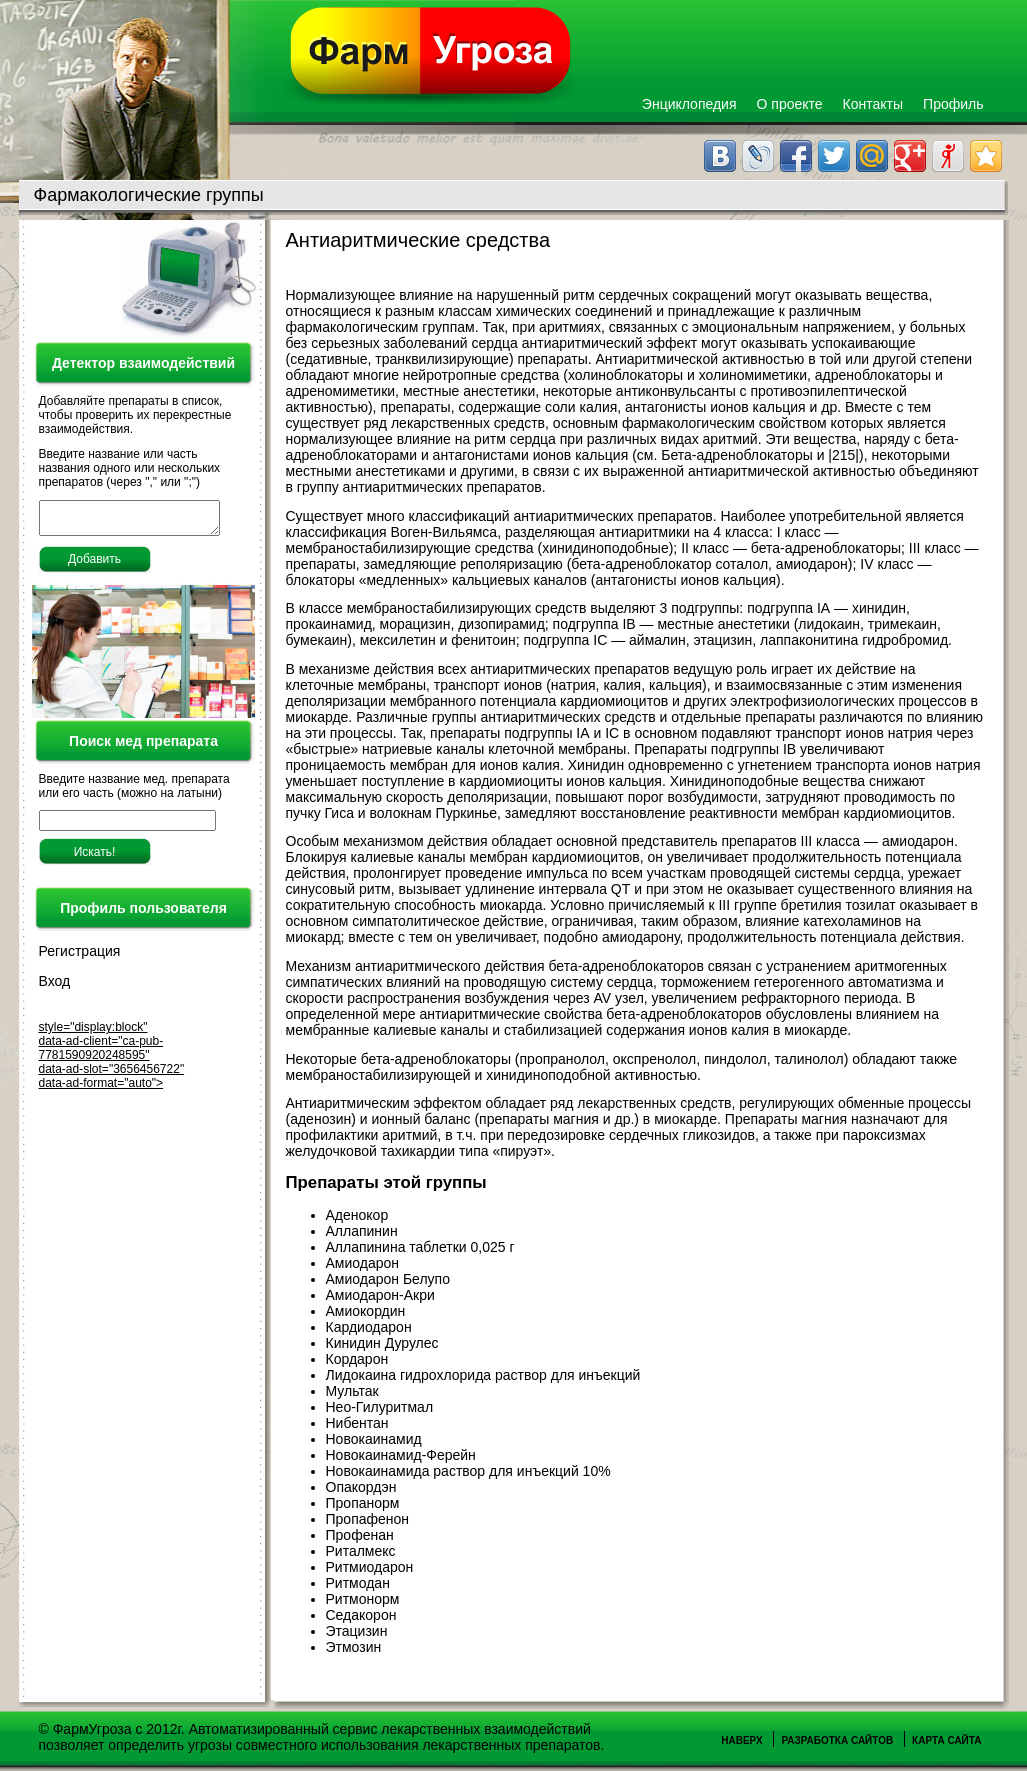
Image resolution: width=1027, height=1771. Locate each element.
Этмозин (354, 1647)
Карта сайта (946, 1740)
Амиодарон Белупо (388, 1279)
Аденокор (357, 1215)
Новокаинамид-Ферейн (401, 1455)
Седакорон (361, 1615)
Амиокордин (366, 1311)
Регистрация (80, 957)
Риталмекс (361, 1551)
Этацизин (357, 1631)
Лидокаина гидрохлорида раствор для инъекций (483, 1375)
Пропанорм (363, 1503)
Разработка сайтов (837, 1740)
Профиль (953, 104)
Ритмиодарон (370, 1567)
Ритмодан (358, 1583)
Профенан (360, 1535)
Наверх (741, 1740)
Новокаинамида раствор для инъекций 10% (468, 1471)
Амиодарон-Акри (380, 1295)
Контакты (873, 104)
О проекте (790, 104)
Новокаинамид (374, 1439)
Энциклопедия (689, 104)
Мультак (352, 1391)
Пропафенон (368, 1519)
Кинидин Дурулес (382, 1343)
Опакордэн (361, 1487)
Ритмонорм (363, 1599)
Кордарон (357, 1359)
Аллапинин (362, 1231)
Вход (55, 987)
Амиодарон (363, 1263)
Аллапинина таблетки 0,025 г (420, 1247)
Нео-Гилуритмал (380, 1407)
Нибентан (357, 1423)
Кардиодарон (369, 1327)
